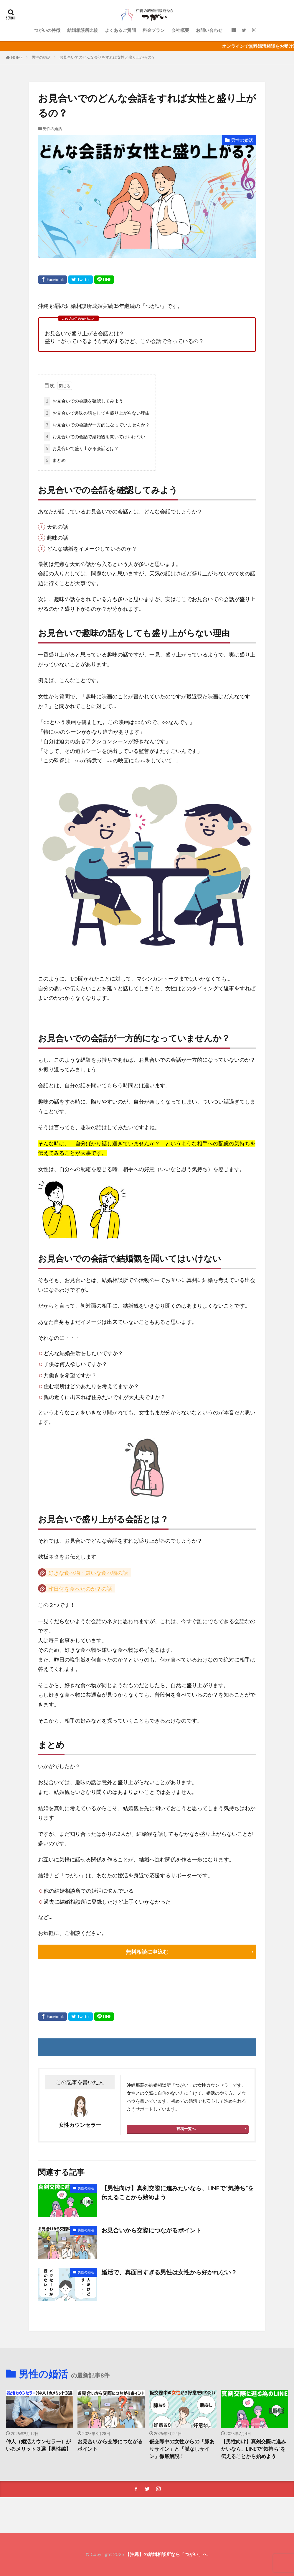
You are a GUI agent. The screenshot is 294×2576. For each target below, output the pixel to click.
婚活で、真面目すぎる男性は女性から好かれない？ (169, 2271)
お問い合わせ (209, 30)
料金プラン (154, 30)
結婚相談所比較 (82, 30)
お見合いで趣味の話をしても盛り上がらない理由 (97, 413)
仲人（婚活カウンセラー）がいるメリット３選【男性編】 (38, 2445)
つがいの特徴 (47, 30)
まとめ (55, 460)
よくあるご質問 (120, 30)
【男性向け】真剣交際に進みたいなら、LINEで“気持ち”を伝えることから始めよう (177, 2192)
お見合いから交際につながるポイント (151, 2230)
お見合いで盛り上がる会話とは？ (81, 448)
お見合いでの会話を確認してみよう (83, 401)
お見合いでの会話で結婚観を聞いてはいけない (94, 436)
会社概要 (180, 30)
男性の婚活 (41, 57)
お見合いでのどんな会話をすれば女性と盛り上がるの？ (107, 57)
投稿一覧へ (186, 2128)
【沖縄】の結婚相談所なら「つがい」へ (166, 2554)
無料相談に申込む (147, 1952)
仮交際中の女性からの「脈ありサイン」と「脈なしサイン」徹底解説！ (181, 2449)
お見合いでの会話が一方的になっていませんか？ (97, 425)
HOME (17, 57)
